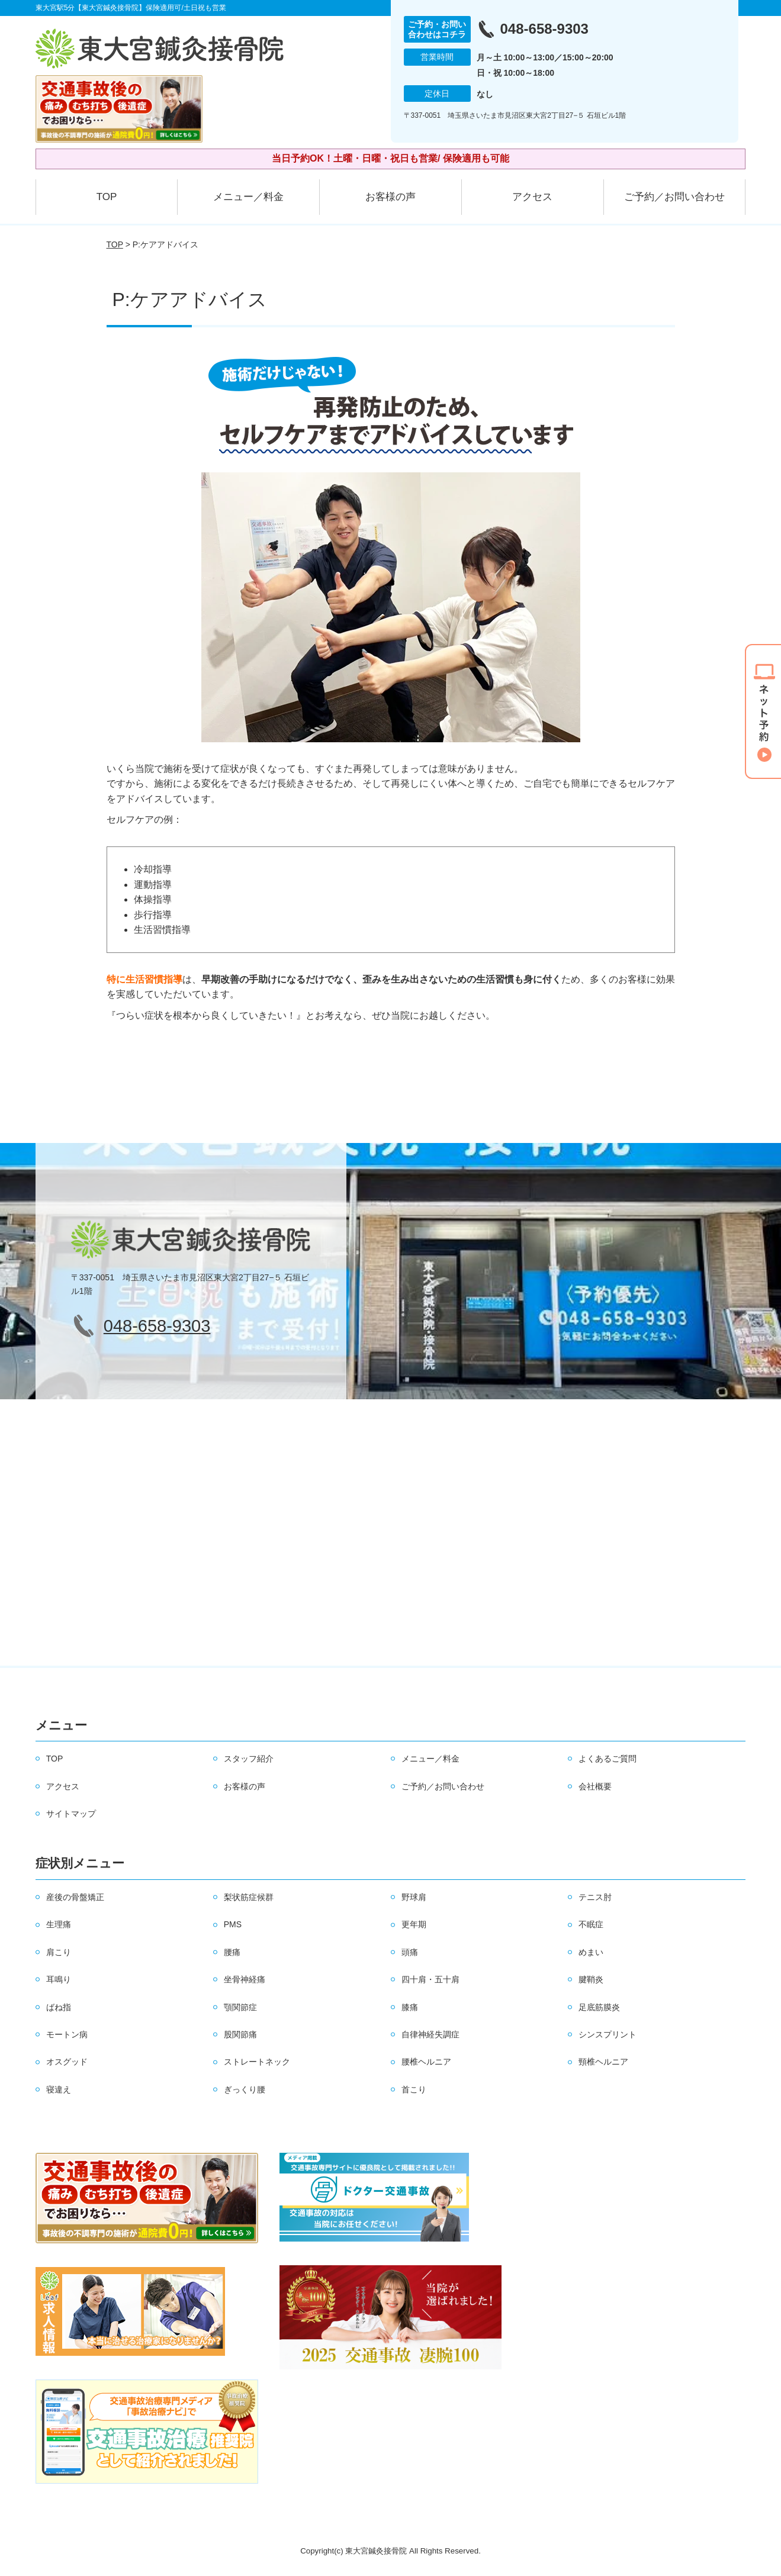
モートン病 (67, 2034)
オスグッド (67, 2061)
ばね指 (58, 2007)
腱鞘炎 (590, 1979)
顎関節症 (240, 2007)
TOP (107, 196)
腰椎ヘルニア (426, 2061)
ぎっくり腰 (244, 2089)
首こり (413, 2089)
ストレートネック (257, 2061)
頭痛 (409, 1952)
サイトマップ (71, 1813)
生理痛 (58, 1924)
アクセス (532, 196)
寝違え (58, 2089)
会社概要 (595, 1786)
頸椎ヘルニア (603, 2061)
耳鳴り (58, 1979)
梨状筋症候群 (249, 1897)
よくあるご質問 (607, 1758)
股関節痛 (240, 2034)
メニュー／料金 (248, 196)
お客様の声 (390, 196)
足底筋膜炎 (599, 2007)
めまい (590, 1952)
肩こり (58, 1952)
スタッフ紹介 (249, 1758)
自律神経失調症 (430, 2034)
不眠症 (590, 1924)
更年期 (413, 1924)
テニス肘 (595, 1897)
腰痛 (232, 1952)
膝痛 (409, 2007)
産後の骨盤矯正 (75, 1897)
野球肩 (413, 1897)
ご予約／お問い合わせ (674, 196)
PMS (233, 1924)
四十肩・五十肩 (430, 1979)
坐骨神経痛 (244, 1979)
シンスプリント (607, 2034)
